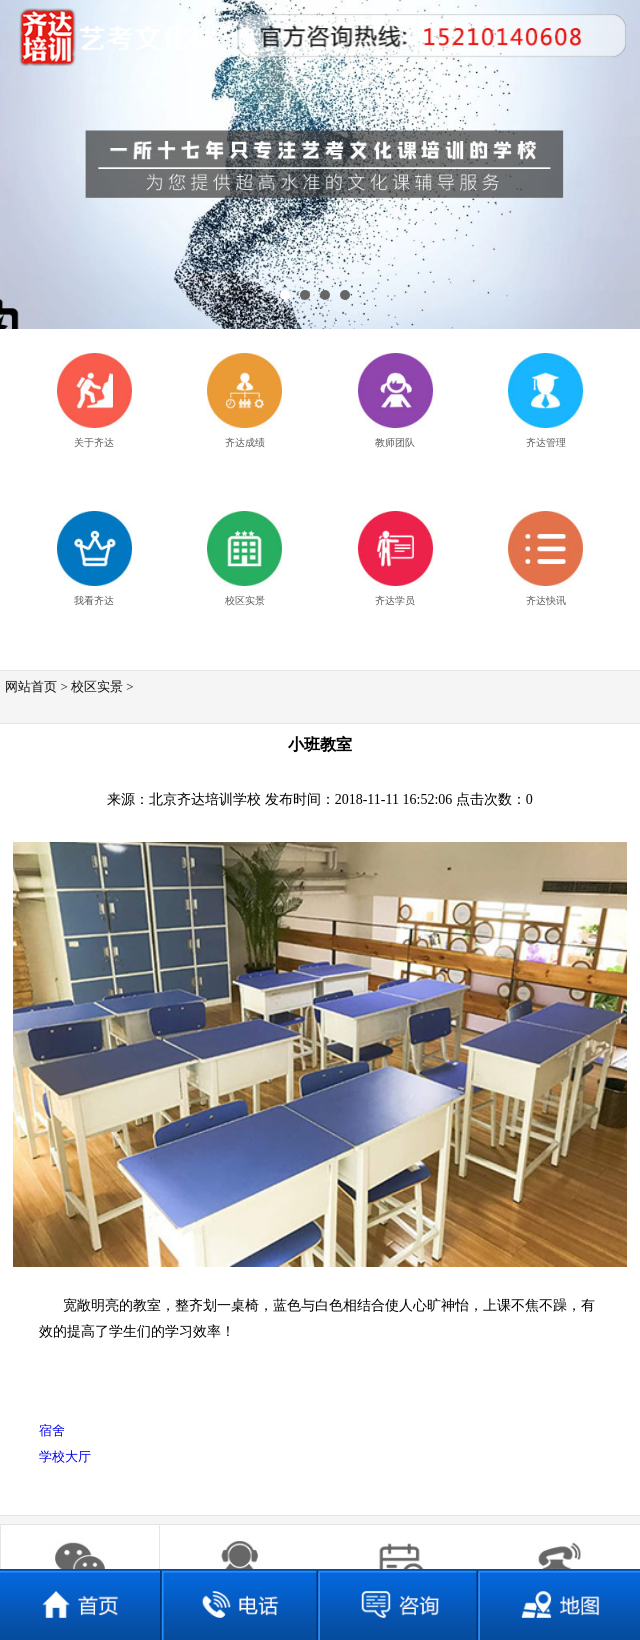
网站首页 (31, 686)
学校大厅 (65, 1456)
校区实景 (97, 686)
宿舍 (52, 1430)
